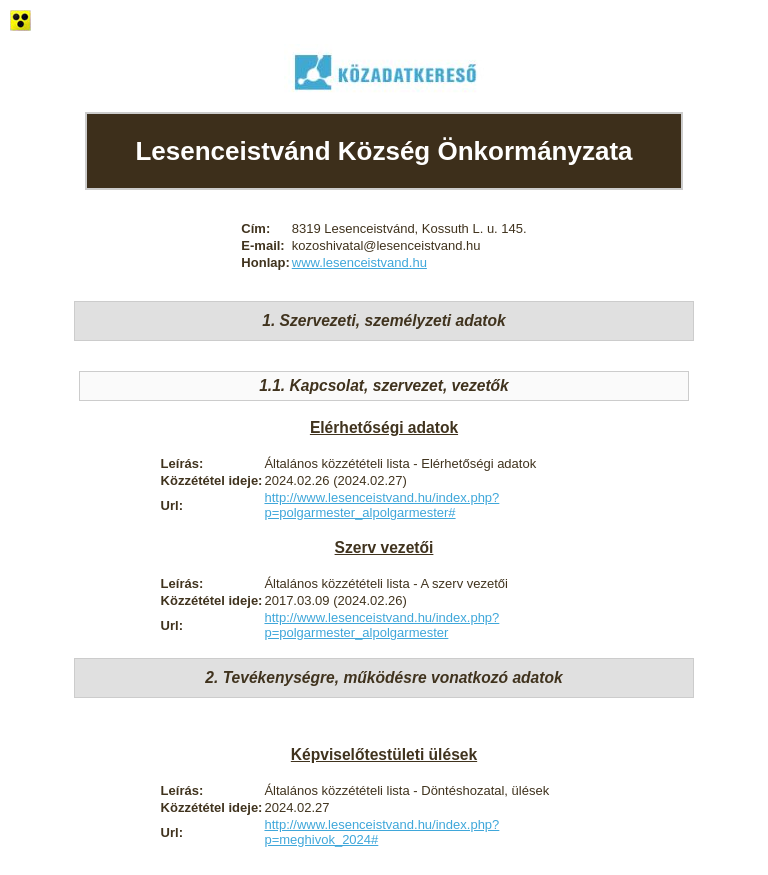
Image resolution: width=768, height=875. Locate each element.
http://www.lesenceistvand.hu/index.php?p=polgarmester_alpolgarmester (381, 625)
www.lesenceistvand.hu (359, 262)
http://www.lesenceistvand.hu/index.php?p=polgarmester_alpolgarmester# (381, 505)
